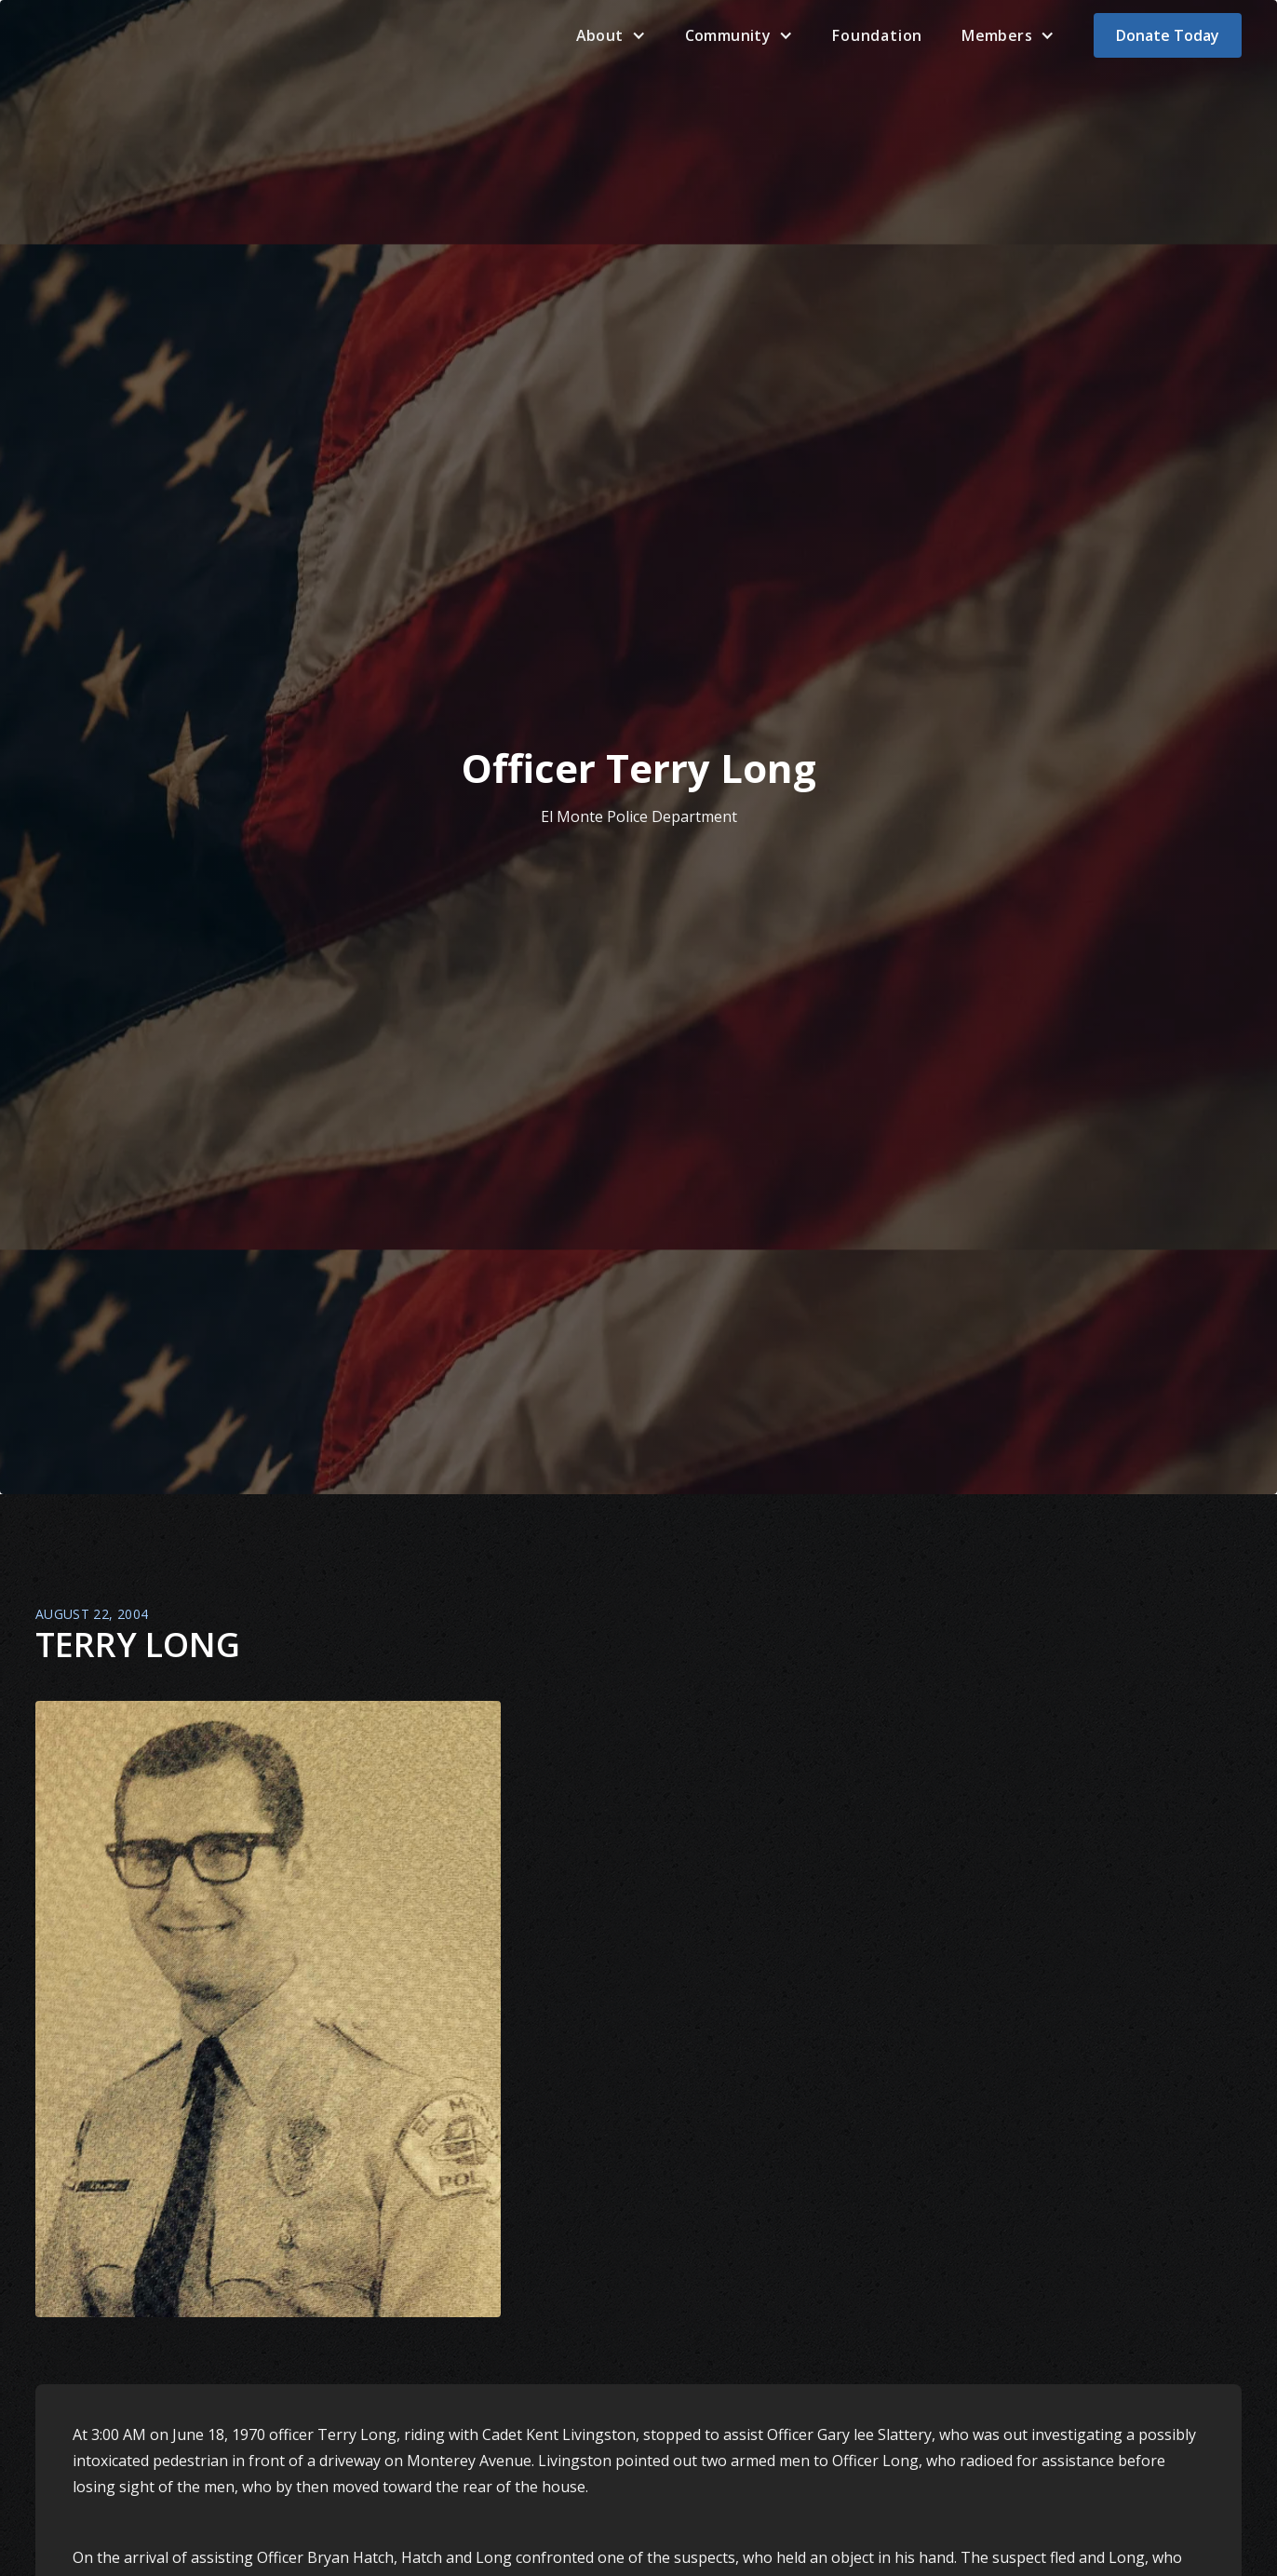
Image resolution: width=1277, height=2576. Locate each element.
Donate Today (1167, 35)
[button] (611, 35)
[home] (77, 35)
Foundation (877, 35)
